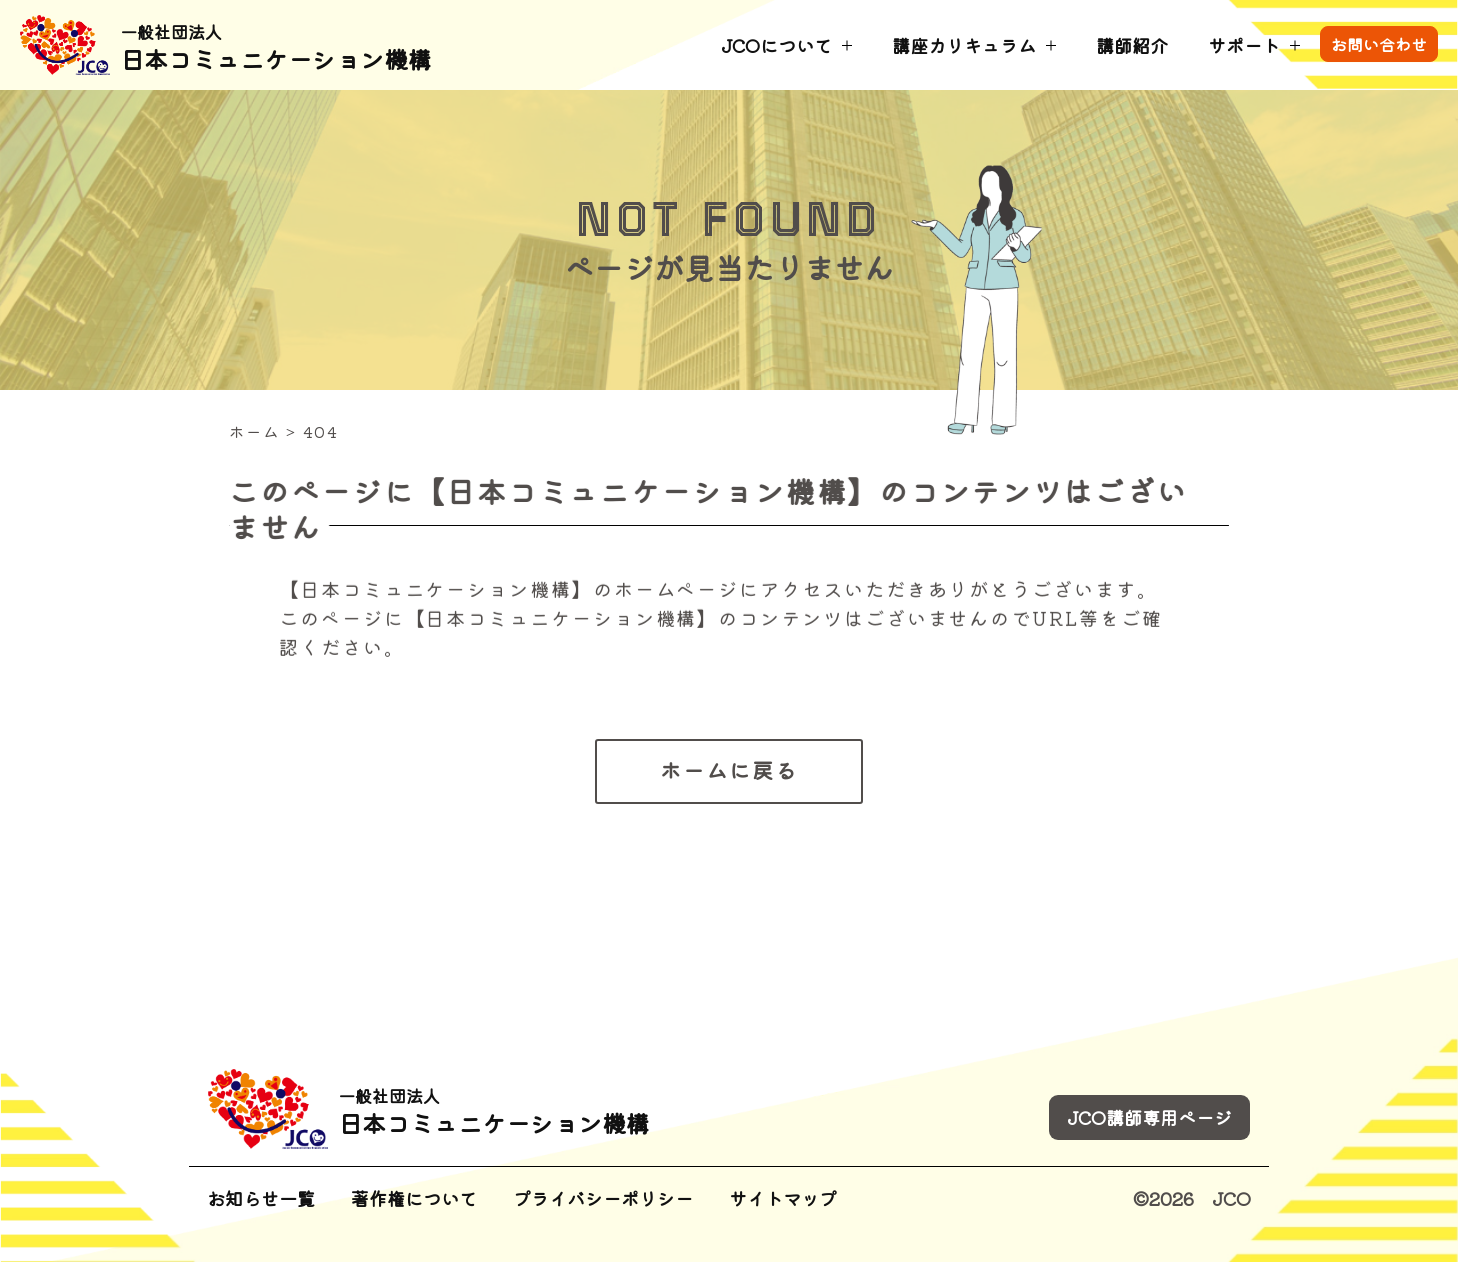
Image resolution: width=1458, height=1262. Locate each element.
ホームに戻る (729, 770)
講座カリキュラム (964, 45)
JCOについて (776, 45)
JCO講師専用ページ (1149, 1117)
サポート (1244, 45)
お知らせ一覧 (261, 1198)
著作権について (414, 1198)
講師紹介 (1132, 45)
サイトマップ (783, 1198)
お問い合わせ (1379, 44)
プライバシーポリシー (603, 1198)
